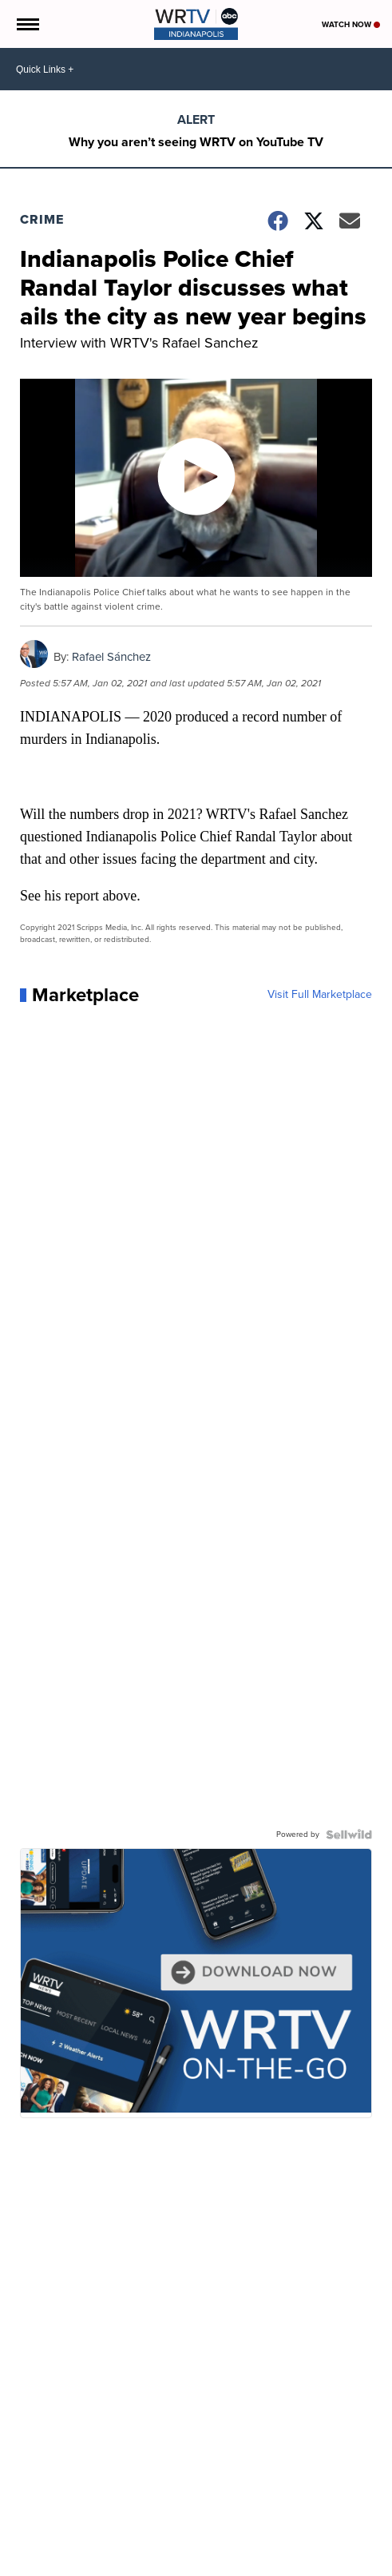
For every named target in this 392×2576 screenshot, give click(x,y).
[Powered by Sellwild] (349, 1834)
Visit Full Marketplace (319, 994)
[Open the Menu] (27, 24)
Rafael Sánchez (111, 657)
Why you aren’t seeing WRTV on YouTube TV (196, 142)
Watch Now (351, 24)
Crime (42, 219)
